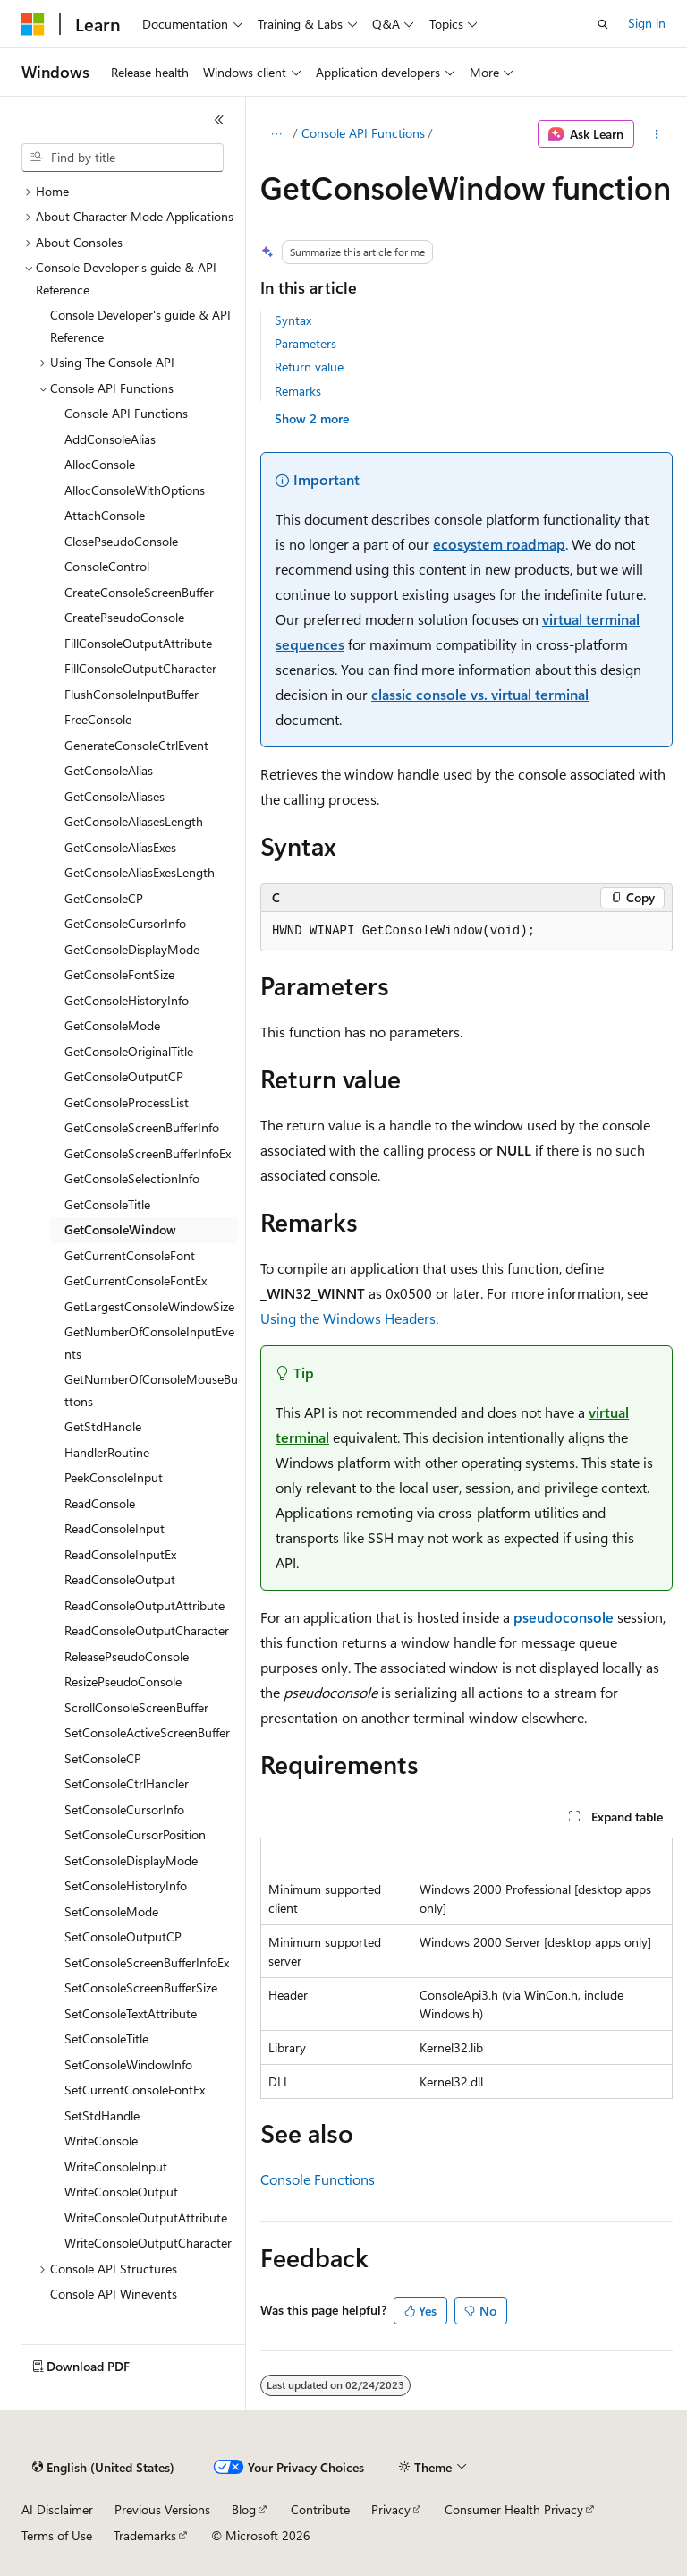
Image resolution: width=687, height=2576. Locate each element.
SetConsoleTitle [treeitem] (106, 2038)
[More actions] (657, 134)
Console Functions (317, 2179)
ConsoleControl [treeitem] (106, 566)
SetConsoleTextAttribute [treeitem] (130, 2013)
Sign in (647, 22)
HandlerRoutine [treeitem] (106, 1452)
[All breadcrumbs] (276, 134)
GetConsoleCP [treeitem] (103, 898)
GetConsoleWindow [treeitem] (120, 1229)
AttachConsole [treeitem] (104, 515)
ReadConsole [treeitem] (99, 1503)
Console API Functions (363, 132)
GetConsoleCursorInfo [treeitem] (125, 923)
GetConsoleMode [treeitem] (112, 1025)
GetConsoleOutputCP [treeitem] (123, 1076)
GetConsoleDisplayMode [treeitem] (131, 949)
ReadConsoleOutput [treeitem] (119, 1579)
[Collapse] (219, 120)
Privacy (391, 2509)
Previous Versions (162, 2509)
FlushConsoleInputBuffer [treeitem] (131, 694)
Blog (244, 2509)
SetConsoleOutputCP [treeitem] (123, 1936)
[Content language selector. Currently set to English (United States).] (103, 2467)
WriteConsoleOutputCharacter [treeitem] (148, 2242)
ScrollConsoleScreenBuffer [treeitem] (136, 1707)
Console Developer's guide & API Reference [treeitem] (140, 325)
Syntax (293, 319)
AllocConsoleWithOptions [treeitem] (134, 490)
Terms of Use (56, 2535)
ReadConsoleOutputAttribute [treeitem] (144, 1605)
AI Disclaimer (57, 2509)
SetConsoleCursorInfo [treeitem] (124, 1809)
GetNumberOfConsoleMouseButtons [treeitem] (151, 1390)
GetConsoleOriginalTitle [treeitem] (128, 1051)
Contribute (320, 2509)
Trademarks (145, 2535)
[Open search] (603, 24)
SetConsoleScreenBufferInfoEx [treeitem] (146, 1962)
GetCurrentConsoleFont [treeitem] (129, 1255)
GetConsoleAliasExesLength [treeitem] (139, 872)
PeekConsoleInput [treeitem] (113, 1477)
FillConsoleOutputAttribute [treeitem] (138, 643)
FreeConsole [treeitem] (97, 719)
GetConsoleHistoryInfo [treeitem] (126, 1000)
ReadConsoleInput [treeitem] (114, 1528)
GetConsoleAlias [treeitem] (108, 770)
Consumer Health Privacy (514, 2509)
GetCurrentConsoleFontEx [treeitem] (135, 1280)
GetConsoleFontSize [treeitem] (119, 974)
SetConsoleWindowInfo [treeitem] (128, 2064)
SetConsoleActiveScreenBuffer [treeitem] (147, 1732)
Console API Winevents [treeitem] (113, 2293)
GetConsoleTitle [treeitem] (107, 1204)
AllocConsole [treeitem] (99, 464)
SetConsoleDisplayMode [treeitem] (131, 1860)
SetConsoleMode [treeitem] (111, 1911)
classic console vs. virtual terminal (480, 694)
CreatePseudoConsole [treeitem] (124, 617)
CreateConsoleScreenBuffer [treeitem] (139, 592)
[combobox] (122, 157)
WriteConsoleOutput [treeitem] (121, 2191)
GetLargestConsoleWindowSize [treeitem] (149, 1306)
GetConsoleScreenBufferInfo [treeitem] (141, 1127)
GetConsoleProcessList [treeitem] (126, 1102)
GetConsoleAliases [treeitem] (114, 796)
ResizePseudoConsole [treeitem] (123, 1681)
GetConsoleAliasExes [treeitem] (120, 847)
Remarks (298, 390)
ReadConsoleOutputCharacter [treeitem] (146, 1630)
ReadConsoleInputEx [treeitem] (120, 1554)
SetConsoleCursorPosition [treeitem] (135, 1834)
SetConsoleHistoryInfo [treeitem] (125, 1885)
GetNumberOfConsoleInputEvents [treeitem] (149, 1342)
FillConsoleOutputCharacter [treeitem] (140, 668)
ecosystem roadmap (499, 543)
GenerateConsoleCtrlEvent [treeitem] (136, 745)
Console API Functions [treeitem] (126, 413)
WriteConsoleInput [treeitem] (115, 2166)
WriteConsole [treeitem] (101, 2140)
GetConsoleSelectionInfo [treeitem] (131, 1178)
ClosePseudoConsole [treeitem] (121, 541)
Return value (309, 366)
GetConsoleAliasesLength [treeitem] (133, 821)
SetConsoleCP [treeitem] (102, 1758)
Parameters (305, 343)
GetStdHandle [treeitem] (102, 1426)
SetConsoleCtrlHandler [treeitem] (126, 1783)
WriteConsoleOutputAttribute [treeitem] (145, 2217)
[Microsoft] (33, 24)
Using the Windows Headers (348, 1318)
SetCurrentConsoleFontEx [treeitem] (134, 2089)
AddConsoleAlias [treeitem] (110, 439)
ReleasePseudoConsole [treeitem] (126, 1656)
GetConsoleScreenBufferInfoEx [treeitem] (147, 1153)
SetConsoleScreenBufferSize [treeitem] (140, 1987)
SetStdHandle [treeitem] (102, 2115)
